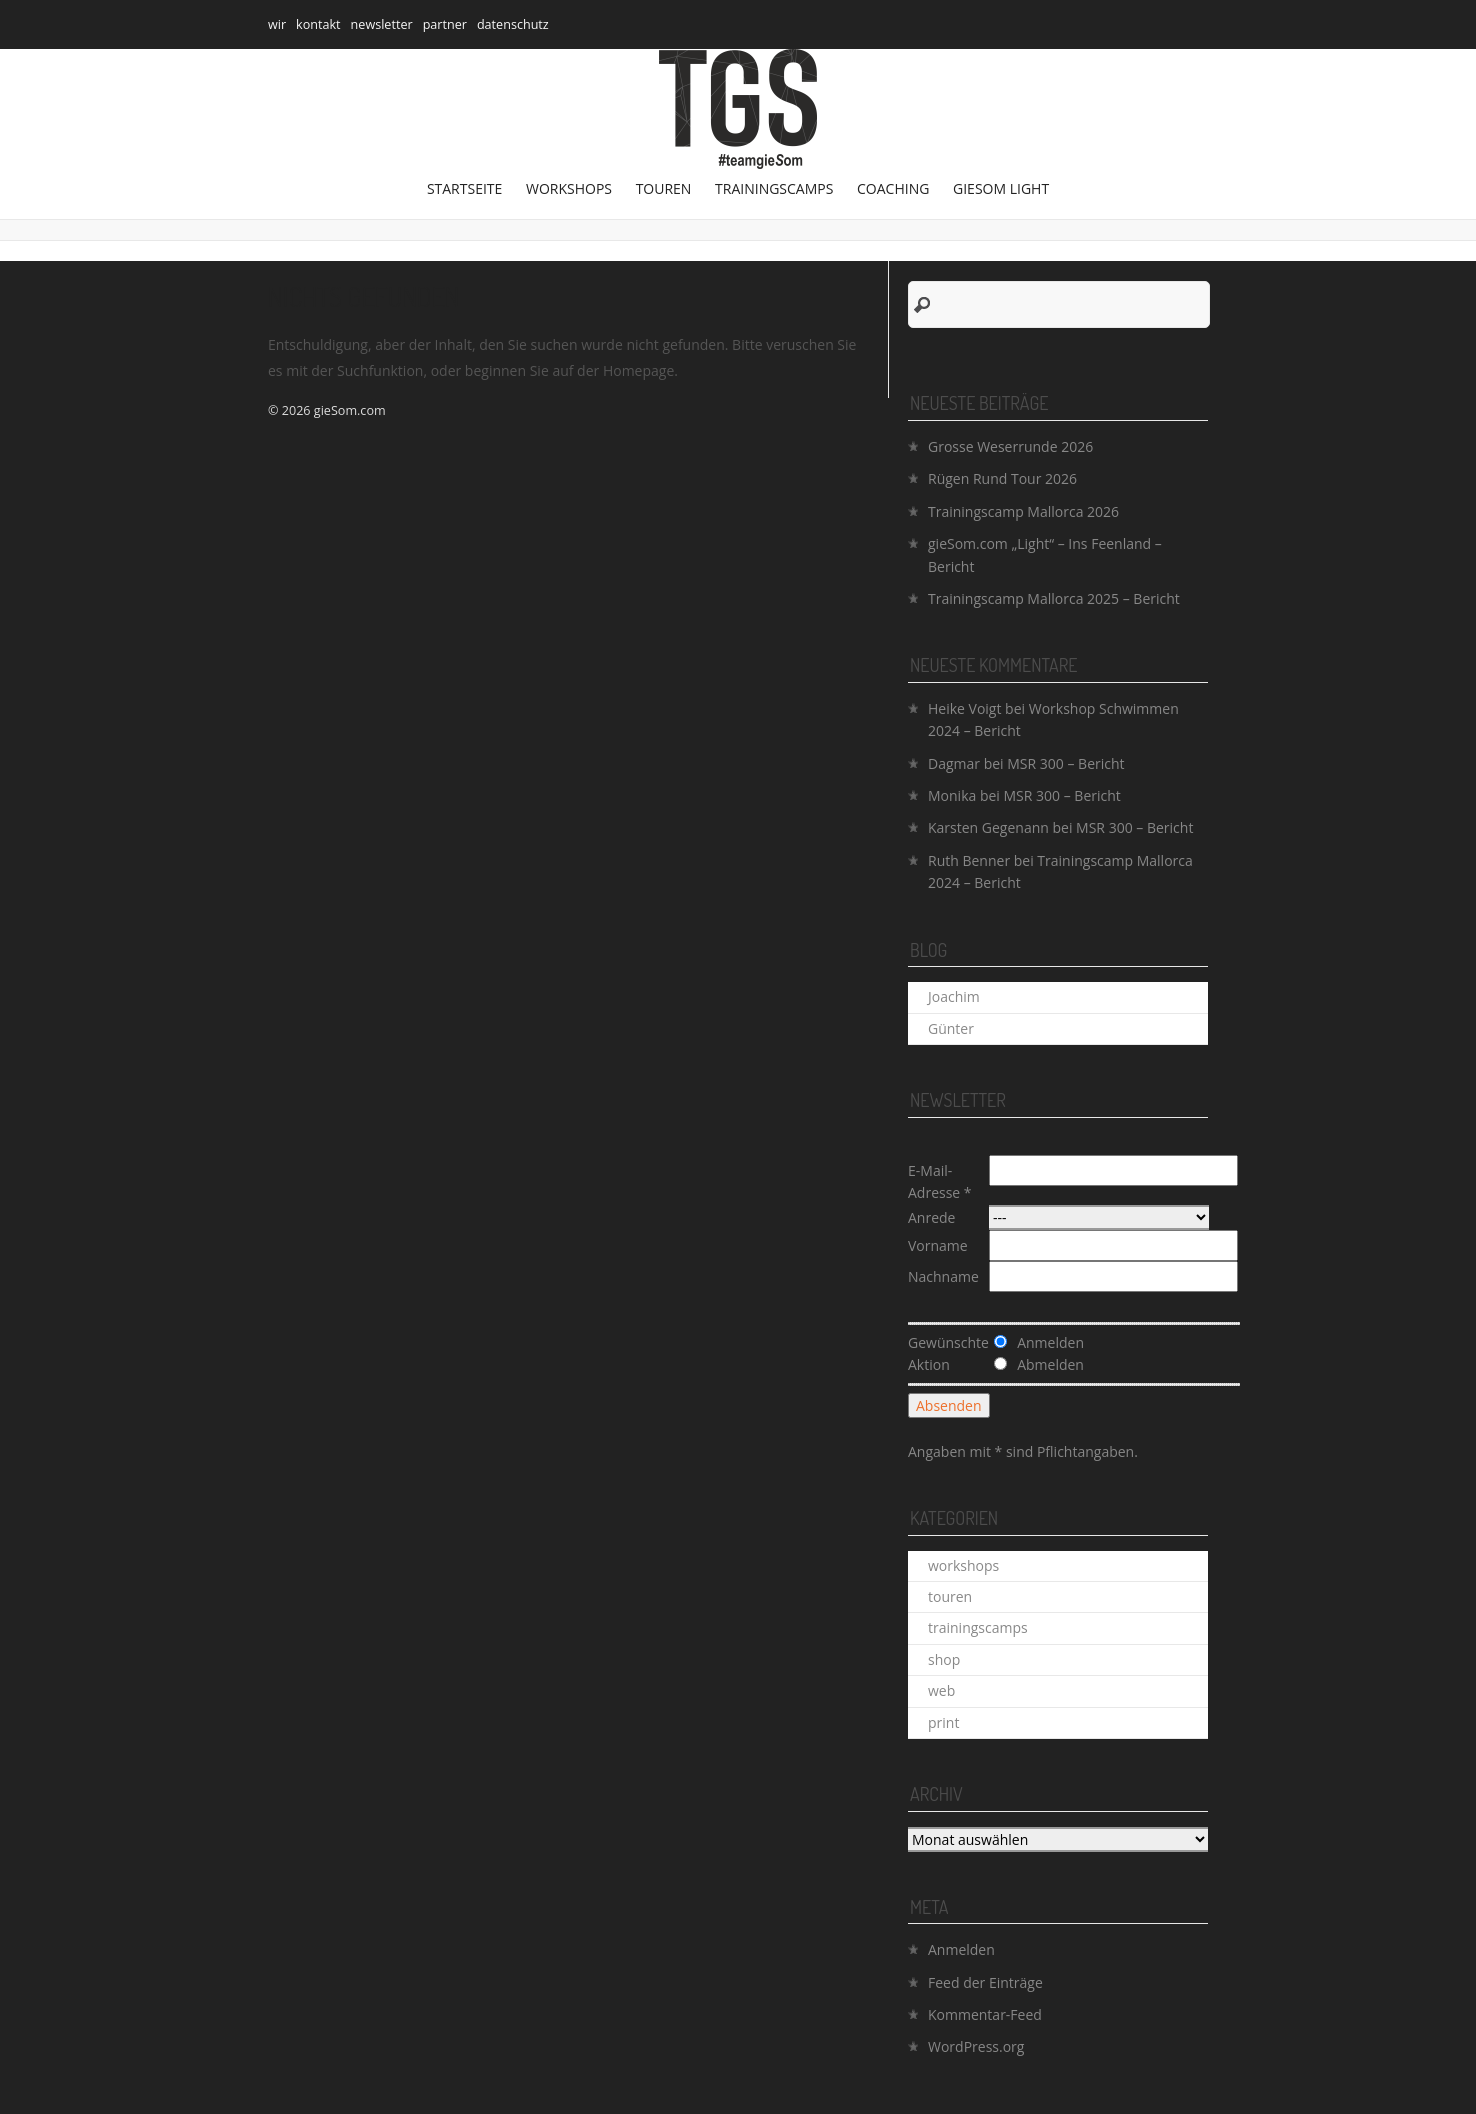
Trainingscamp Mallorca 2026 (1023, 511)
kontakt (318, 24)
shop (944, 1659)
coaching (893, 188)
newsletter (382, 24)
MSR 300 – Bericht (1065, 763)
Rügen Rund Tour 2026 (1002, 478)
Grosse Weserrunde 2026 (1010, 446)
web (941, 1690)
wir (277, 24)
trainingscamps (774, 188)
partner (445, 24)
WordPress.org (976, 2046)
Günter (951, 1028)
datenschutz (513, 24)
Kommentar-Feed (985, 2014)
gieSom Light (1001, 188)
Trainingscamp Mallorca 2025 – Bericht (1054, 598)
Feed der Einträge (985, 1982)
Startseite (464, 188)
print (943, 1722)
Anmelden (961, 1949)
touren (664, 188)
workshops (569, 188)
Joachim (954, 996)
